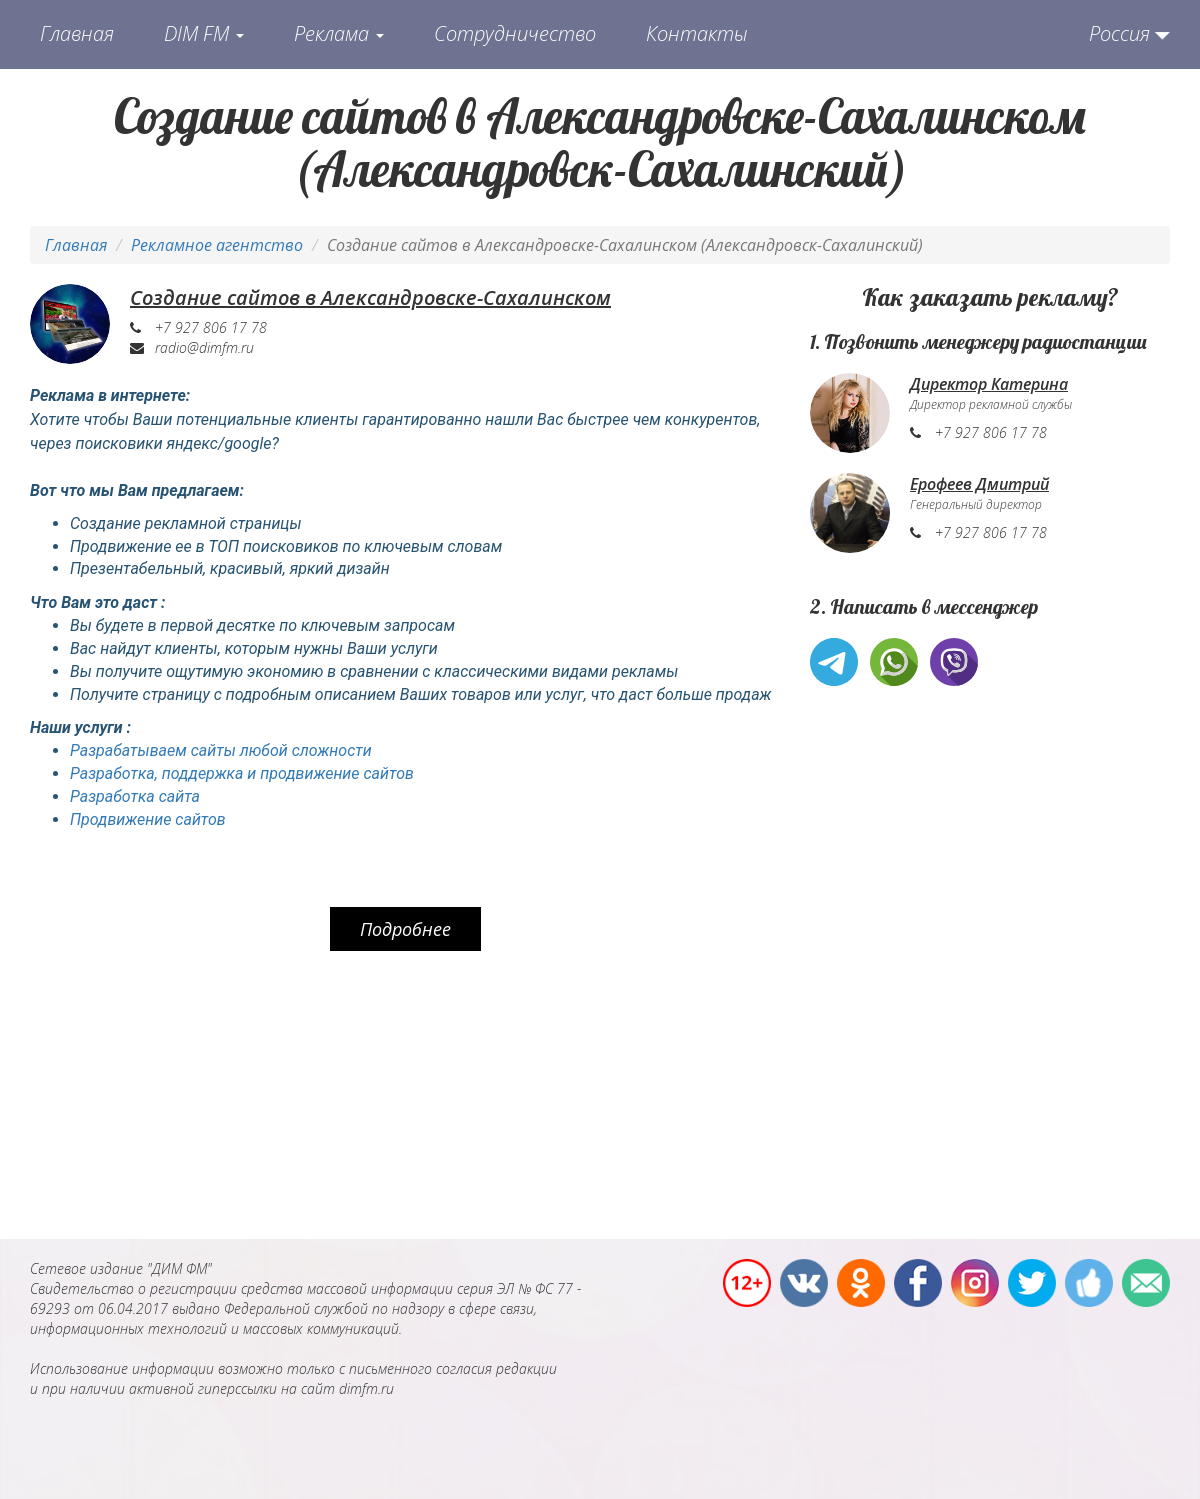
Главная (77, 33)
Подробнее (405, 929)
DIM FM (204, 33)
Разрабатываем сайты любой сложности (221, 750)
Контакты (697, 33)
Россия (1119, 33)
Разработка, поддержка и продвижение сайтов (242, 773)
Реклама (339, 33)
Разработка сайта (135, 796)
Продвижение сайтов (148, 819)
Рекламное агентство (217, 245)
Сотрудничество (515, 33)
